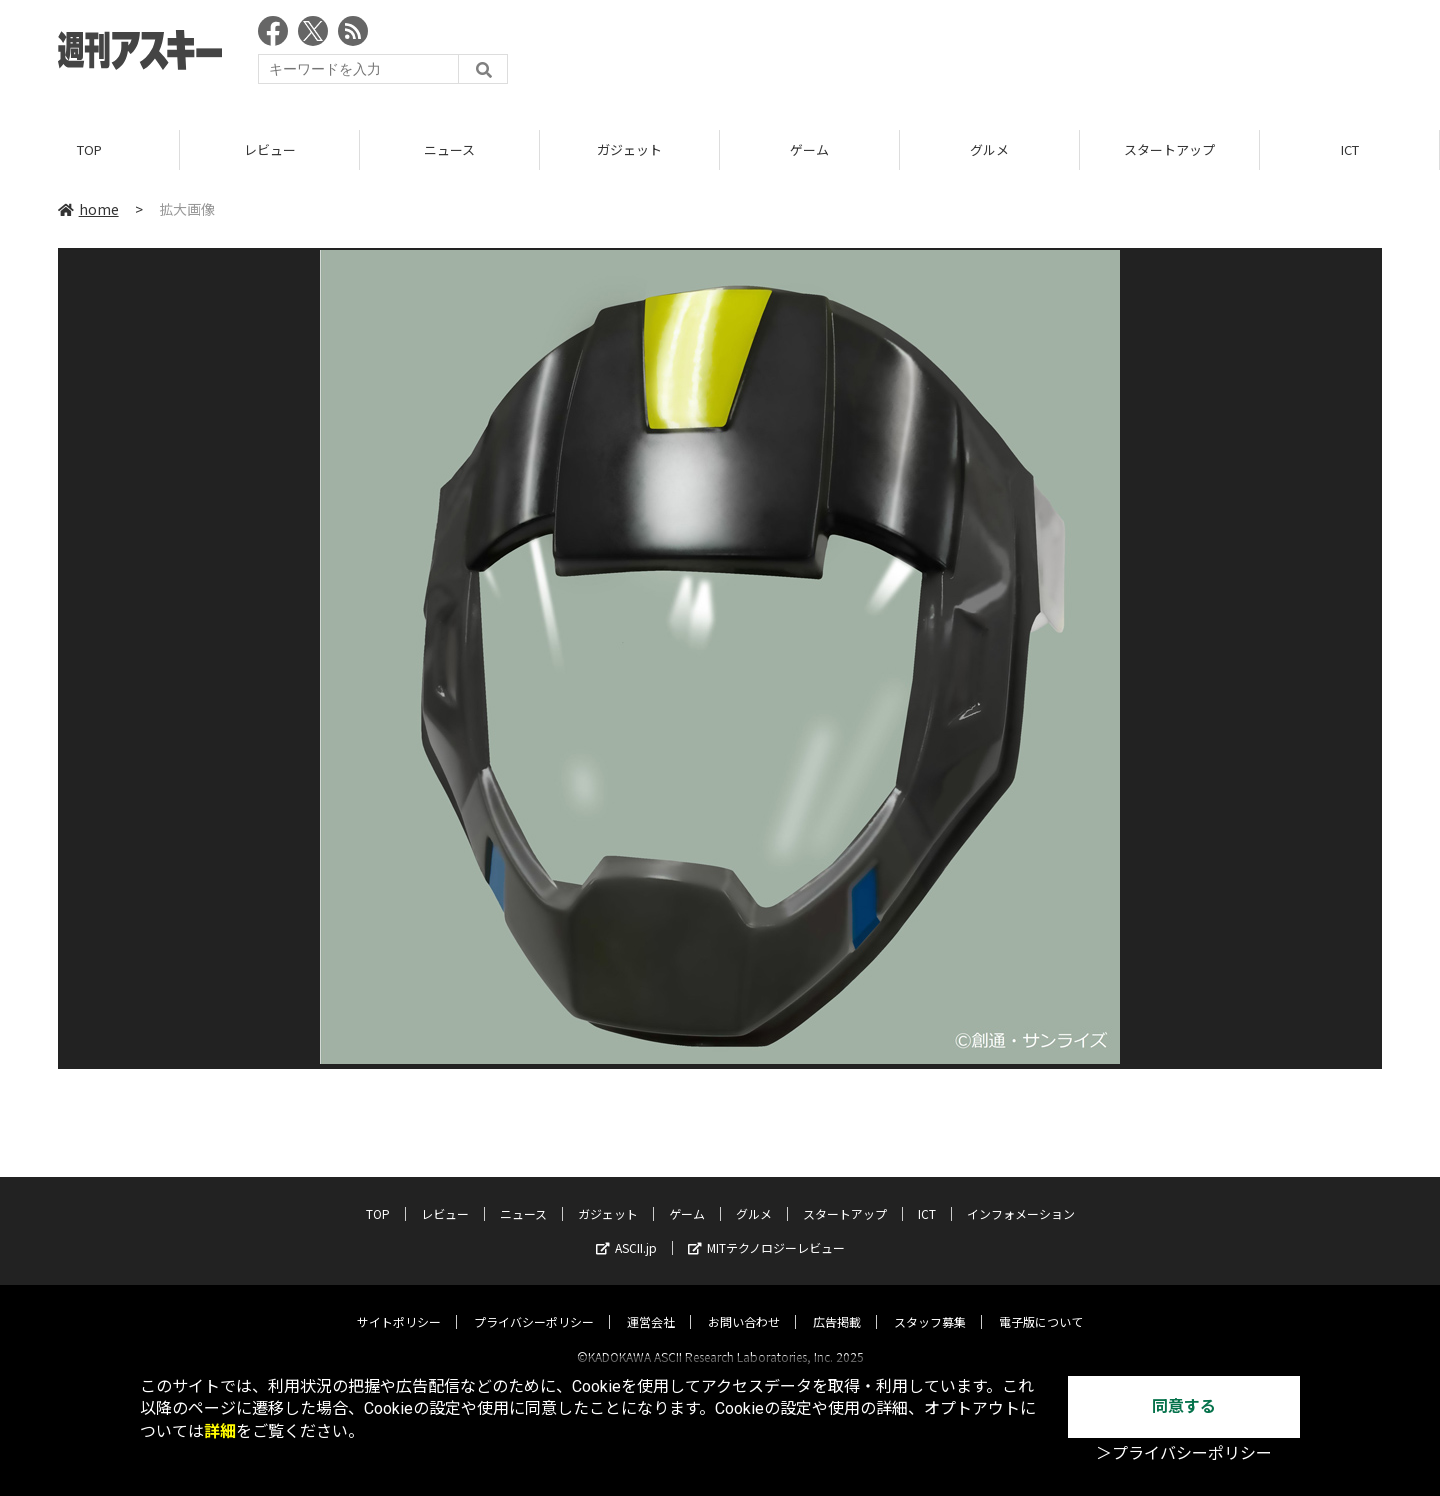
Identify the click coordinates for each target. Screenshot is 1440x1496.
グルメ (989, 149)
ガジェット (629, 149)
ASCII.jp (626, 1229)
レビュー (270, 149)
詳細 (220, 1431)
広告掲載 (837, 1303)
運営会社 (651, 1303)
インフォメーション (1021, 1195)
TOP (89, 149)
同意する (1184, 1406)
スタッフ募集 (930, 1303)
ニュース (449, 149)
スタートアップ (1169, 149)
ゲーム (809, 149)
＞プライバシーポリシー (1184, 1453)
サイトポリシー (399, 1303)
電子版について (1041, 1303)
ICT (1350, 149)
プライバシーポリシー (534, 1303)
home (88, 209)
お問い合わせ (744, 1303)
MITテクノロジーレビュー (766, 1229)
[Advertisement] (1018, 55)
